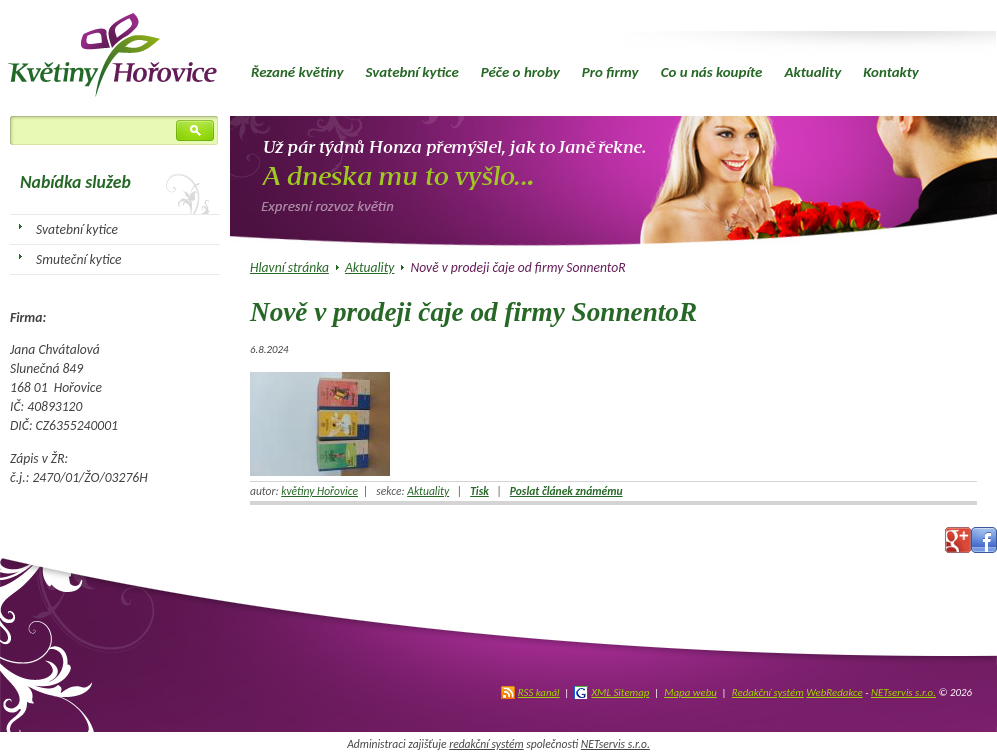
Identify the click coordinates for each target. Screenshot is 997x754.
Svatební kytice (411, 72)
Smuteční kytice (79, 259)
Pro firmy (610, 72)
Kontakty (891, 72)
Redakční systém (768, 692)
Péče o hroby (520, 72)
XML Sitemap (620, 692)
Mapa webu (690, 692)
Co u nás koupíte (712, 72)
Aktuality (812, 72)
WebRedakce (834, 692)
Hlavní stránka (289, 267)
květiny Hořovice (319, 491)
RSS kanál (539, 692)
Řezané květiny (297, 72)
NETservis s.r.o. (903, 692)
